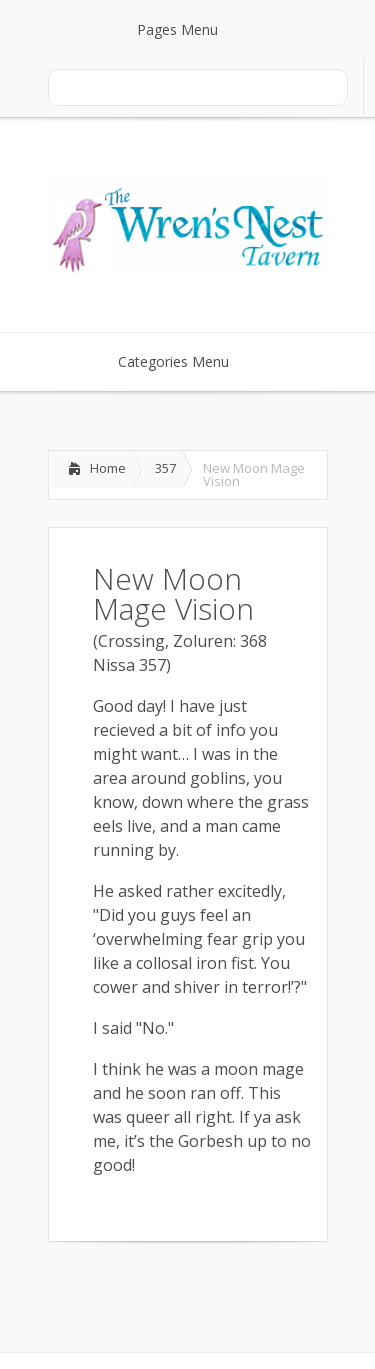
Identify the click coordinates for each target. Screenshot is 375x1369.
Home (108, 468)
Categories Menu (186, 361)
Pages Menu (190, 29)
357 (165, 468)
